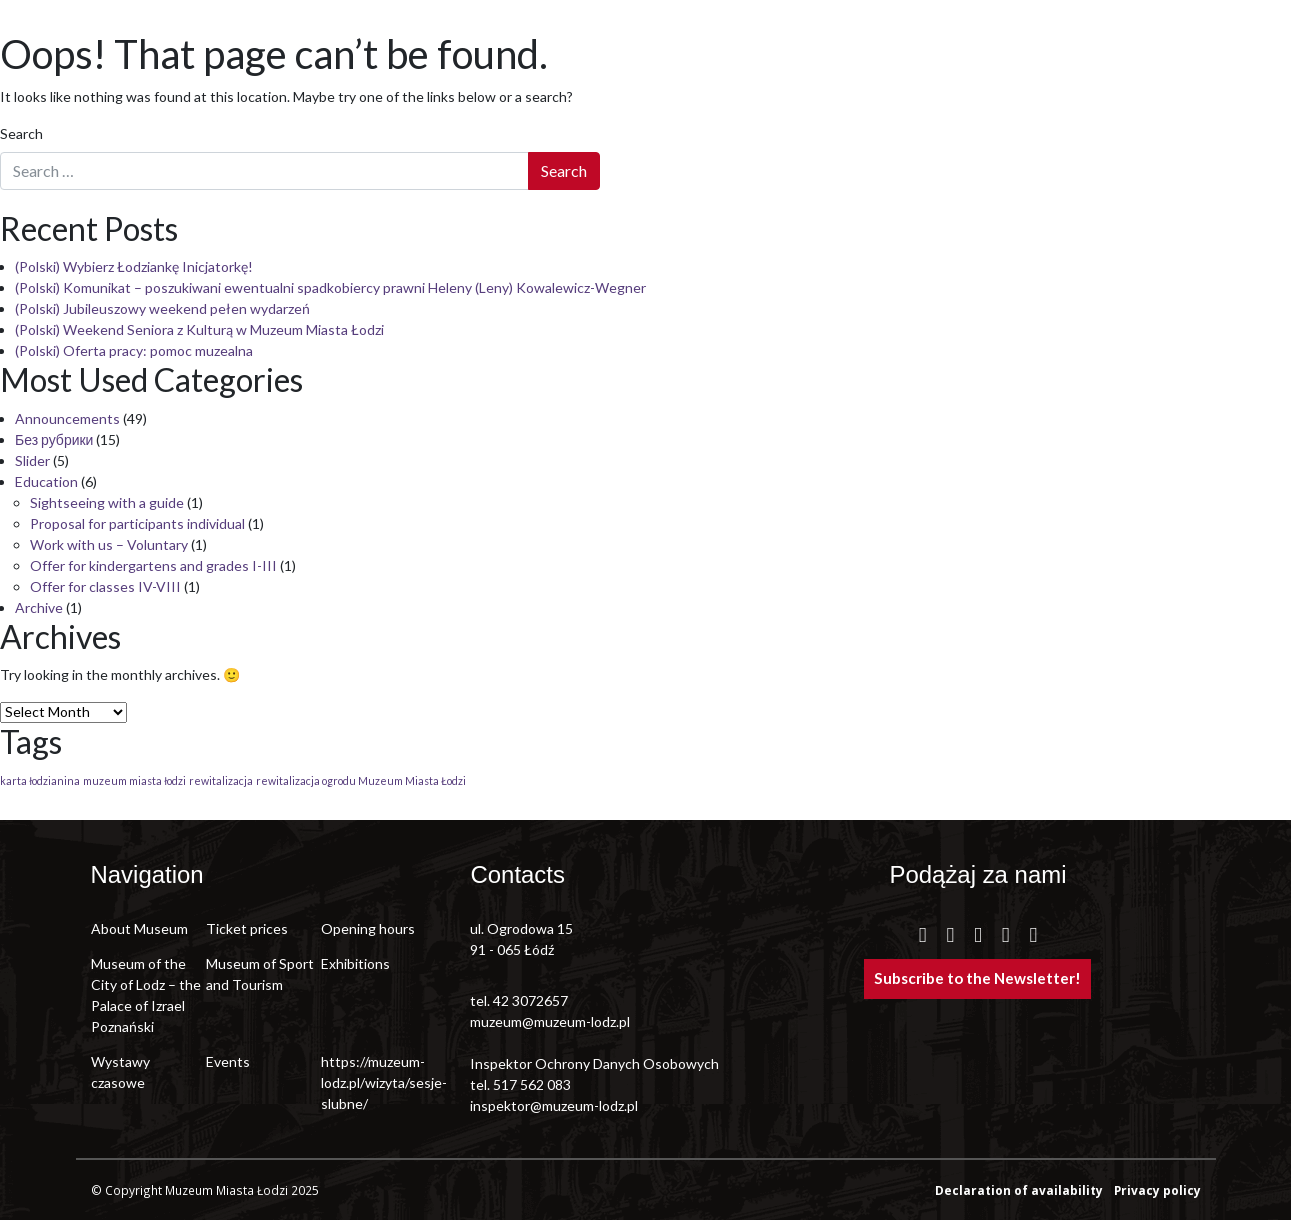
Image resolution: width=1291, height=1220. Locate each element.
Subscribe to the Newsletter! (977, 978)
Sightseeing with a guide (107, 502)
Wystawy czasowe (120, 1072)
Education (46, 481)
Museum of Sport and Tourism (260, 974)
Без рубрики (54, 439)
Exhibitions (355, 963)
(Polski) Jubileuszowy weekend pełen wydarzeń (162, 308)
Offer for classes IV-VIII (105, 586)
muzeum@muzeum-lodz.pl (550, 1021)
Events (228, 1061)
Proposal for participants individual (137, 523)
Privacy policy (1157, 1190)
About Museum (139, 928)
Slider (32, 460)
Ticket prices (247, 928)
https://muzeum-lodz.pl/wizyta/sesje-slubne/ (378, 1082)
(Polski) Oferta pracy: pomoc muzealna (134, 350)
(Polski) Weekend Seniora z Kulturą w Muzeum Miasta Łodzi (199, 329)
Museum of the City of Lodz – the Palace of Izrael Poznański (146, 995)
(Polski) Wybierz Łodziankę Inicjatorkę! (134, 266)
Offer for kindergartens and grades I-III (153, 565)
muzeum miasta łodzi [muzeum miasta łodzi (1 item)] (134, 780)
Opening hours (368, 928)
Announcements (67, 418)
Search (21, 133)
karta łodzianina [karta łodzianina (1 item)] (40, 780)
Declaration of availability (1020, 1190)
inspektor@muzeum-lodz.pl (554, 1105)
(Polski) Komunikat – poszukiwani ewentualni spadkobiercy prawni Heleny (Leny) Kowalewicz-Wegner (330, 287)
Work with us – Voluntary (109, 544)
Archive (39, 607)
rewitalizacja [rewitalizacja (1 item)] (221, 780)
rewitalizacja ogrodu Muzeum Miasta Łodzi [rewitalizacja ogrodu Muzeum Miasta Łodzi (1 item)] (361, 780)
